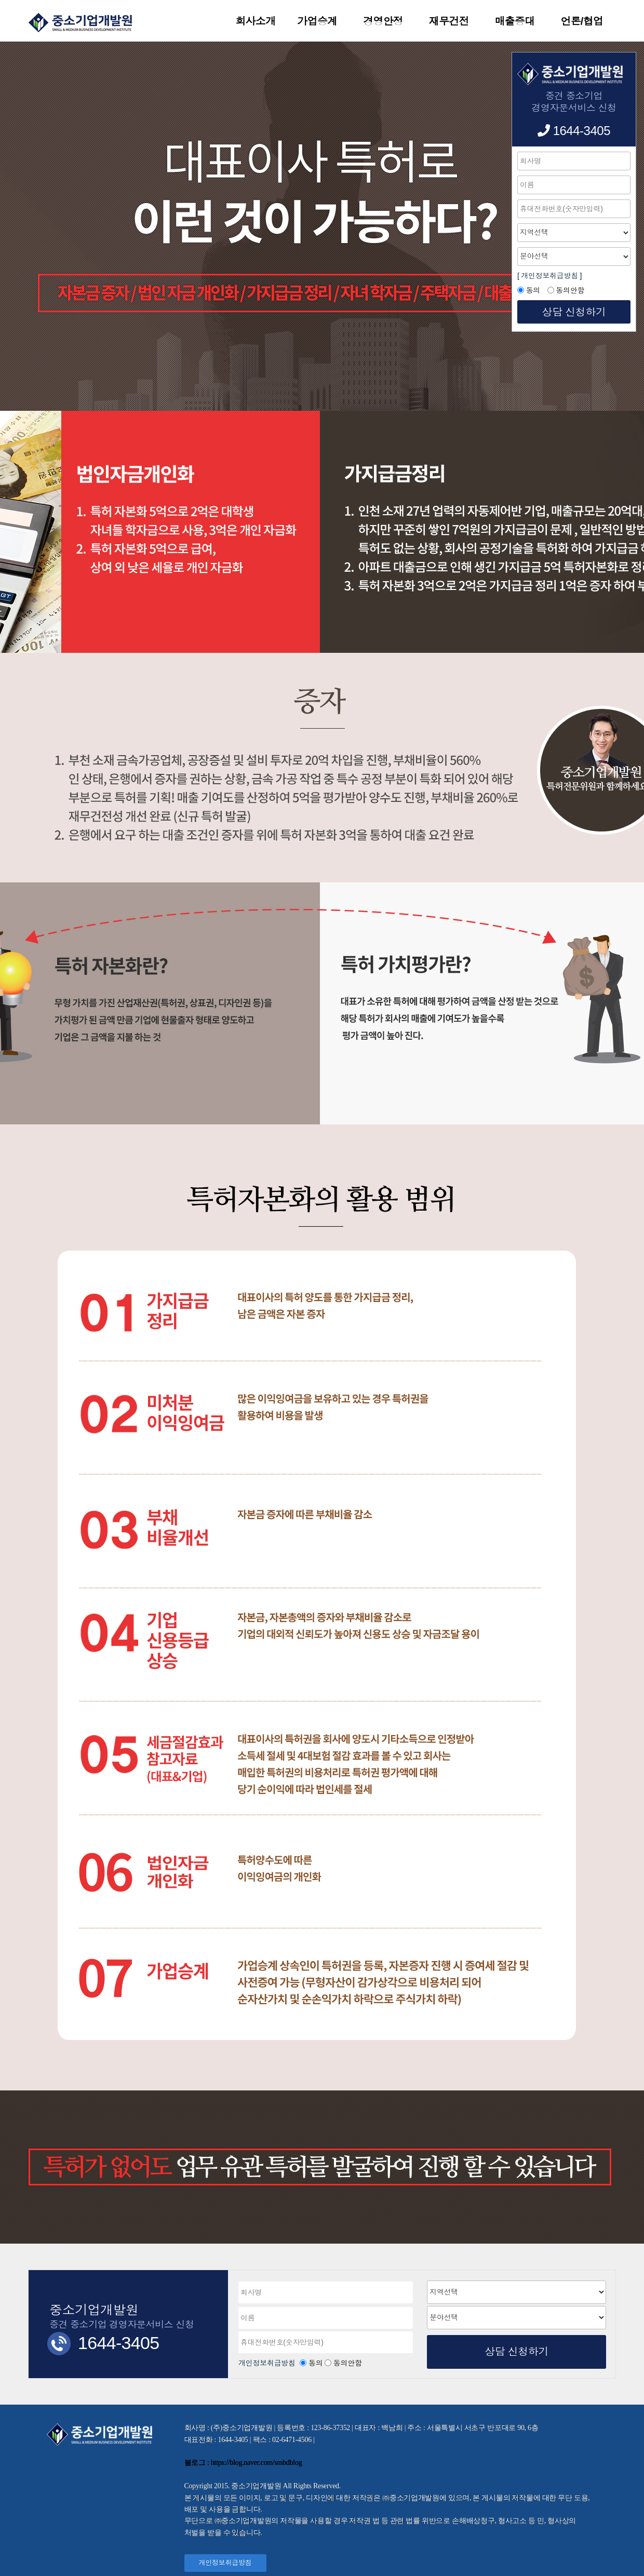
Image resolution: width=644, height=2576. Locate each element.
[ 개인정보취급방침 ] (549, 276)
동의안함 (347, 2363)
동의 (315, 2363)
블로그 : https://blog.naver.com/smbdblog (243, 2462)
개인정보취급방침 (267, 2363)
